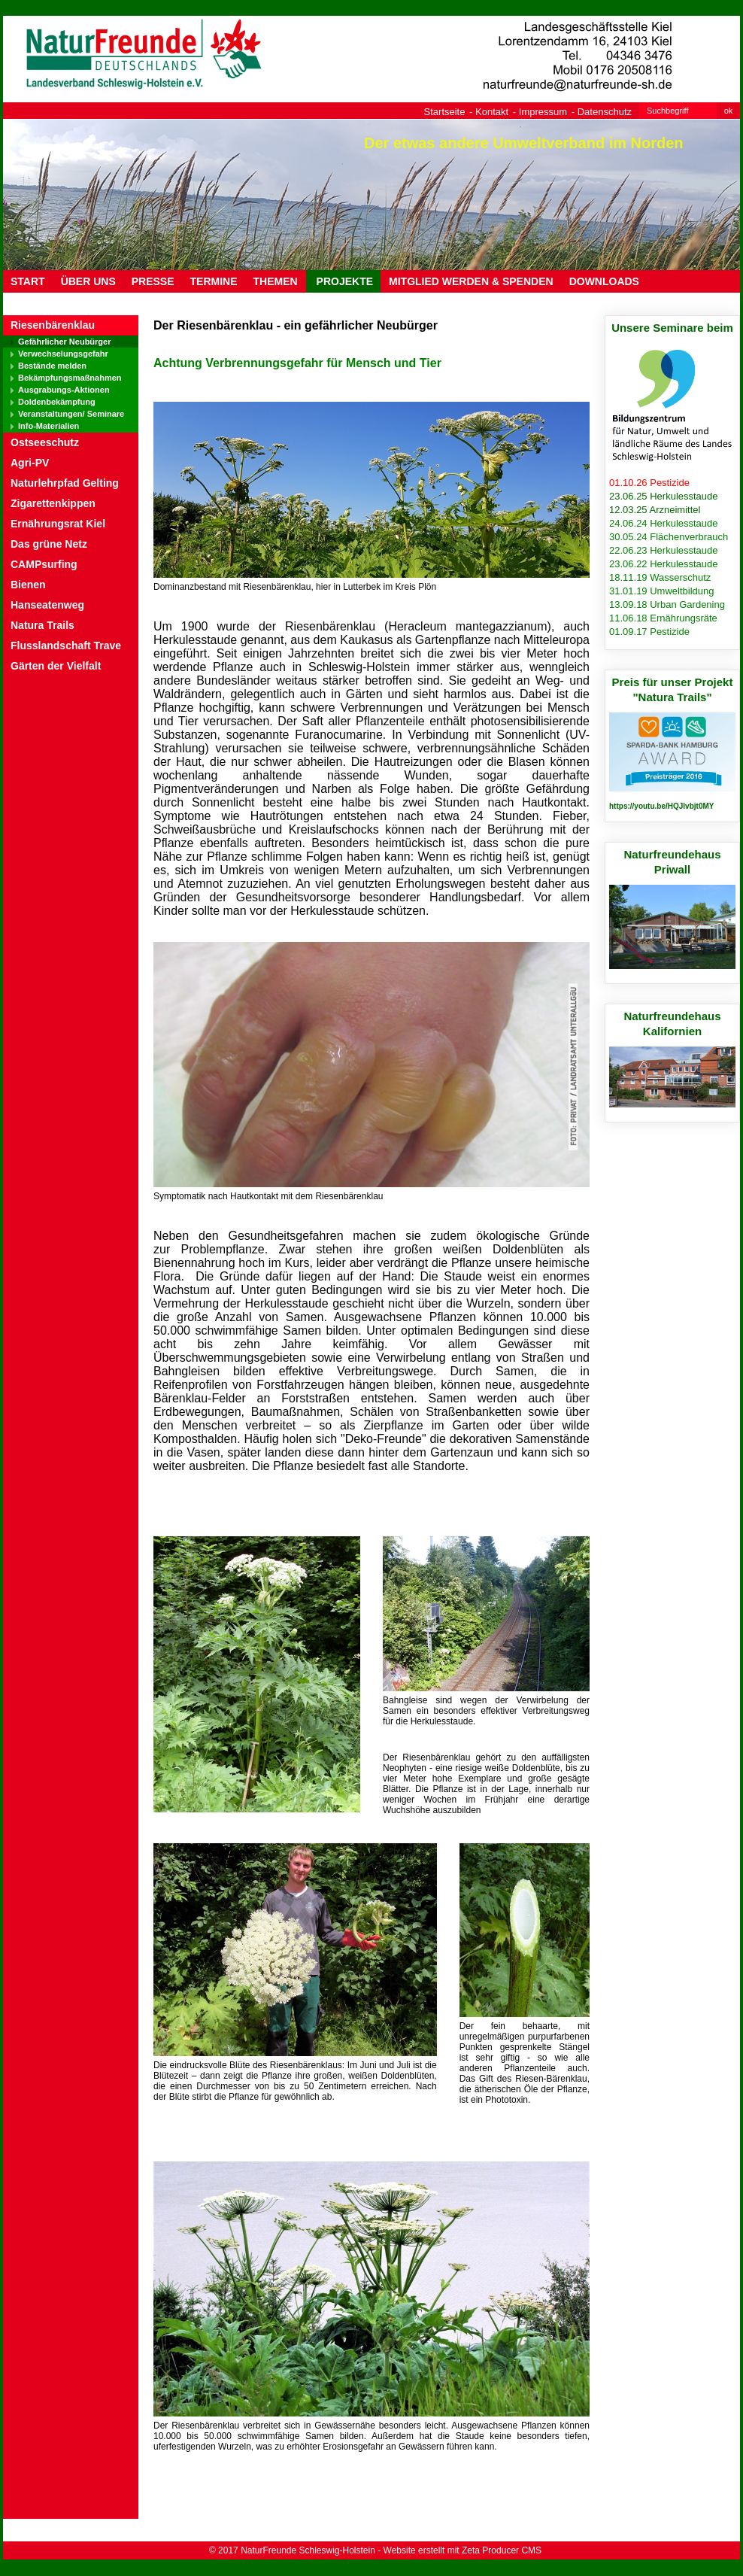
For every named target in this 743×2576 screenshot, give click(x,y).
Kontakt (491, 111)
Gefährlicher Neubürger (64, 341)
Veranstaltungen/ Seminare (71, 413)
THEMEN (275, 281)
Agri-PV (30, 463)
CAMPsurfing (44, 564)
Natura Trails (42, 625)
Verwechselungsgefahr (63, 353)
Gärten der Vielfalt (56, 666)
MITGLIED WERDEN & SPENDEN (471, 281)
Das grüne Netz (49, 544)
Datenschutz (605, 111)
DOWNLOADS (604, 281)
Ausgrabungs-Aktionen (64, 389)
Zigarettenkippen (53, 503)
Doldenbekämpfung (57, 401)
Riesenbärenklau (53, 325)
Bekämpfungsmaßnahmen (70, 377)
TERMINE (214, 281)
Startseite (445, 111)
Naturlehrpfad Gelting (65, 483)
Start (28, 281)
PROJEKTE (343, 281)
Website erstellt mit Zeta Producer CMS (463, 2550)
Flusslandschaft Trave (66, 645)
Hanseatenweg (47, 605)
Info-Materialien (48, 425)
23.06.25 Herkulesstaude (663, 496)
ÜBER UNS (88, 281)
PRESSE (153, 281)
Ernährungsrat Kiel (58, 524)
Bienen (28, 585)
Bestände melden (52, 365)
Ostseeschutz (45, 442)
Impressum (543, 111)
